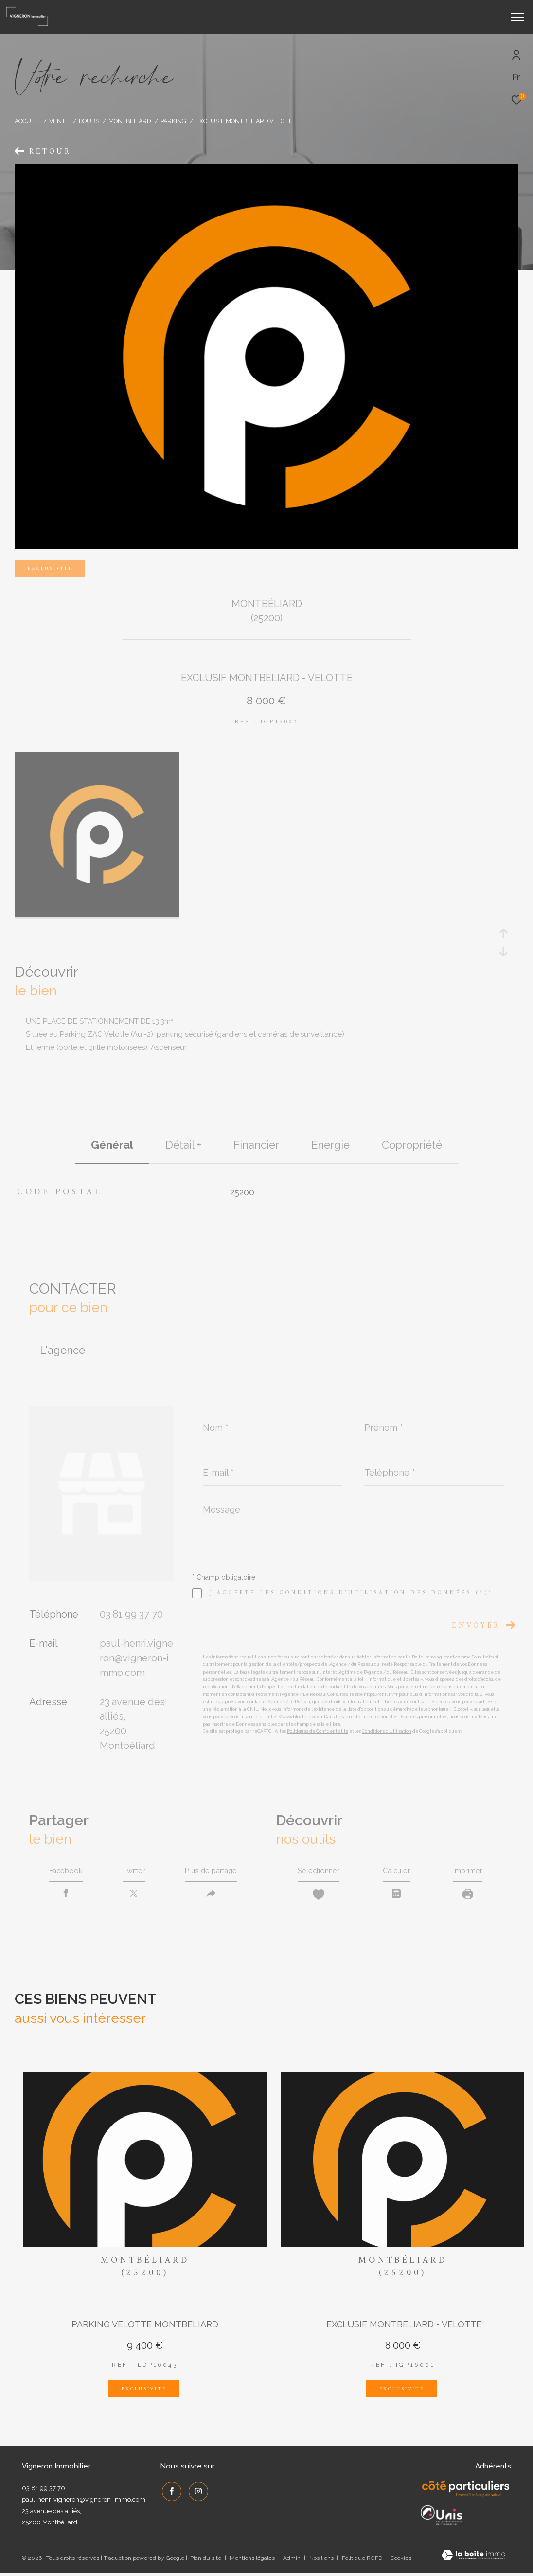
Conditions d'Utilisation (386, 1731)
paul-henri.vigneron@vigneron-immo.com (136, 1658)
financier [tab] (256, 1144)
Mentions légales (253, 2561)
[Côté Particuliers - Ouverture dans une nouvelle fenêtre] (466, 2491)
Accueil (27, 121)
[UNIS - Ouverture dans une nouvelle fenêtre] (441, 2518)
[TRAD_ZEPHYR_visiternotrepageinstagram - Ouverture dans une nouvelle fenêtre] (196, 2492)
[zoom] (97, 914)
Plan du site (206, 2561)
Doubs (89, 121)
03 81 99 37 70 (131, 1614)
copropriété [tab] (412, 1144)
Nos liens (322, 2561)
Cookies (401, 2561)
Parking (173, 121)
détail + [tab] (183, 1144)
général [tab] (112, 1144)
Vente (59, 121)
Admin (292, 2561)
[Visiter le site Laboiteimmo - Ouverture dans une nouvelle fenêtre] (473, 2559)
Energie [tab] (330, 1144)
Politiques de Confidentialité (317, 1731)
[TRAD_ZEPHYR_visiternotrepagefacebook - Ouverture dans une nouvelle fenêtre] (169, 2492)
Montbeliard (129, 121)
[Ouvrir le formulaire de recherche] (465, 17)
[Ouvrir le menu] (517, 17)
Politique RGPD (362, 2561)
